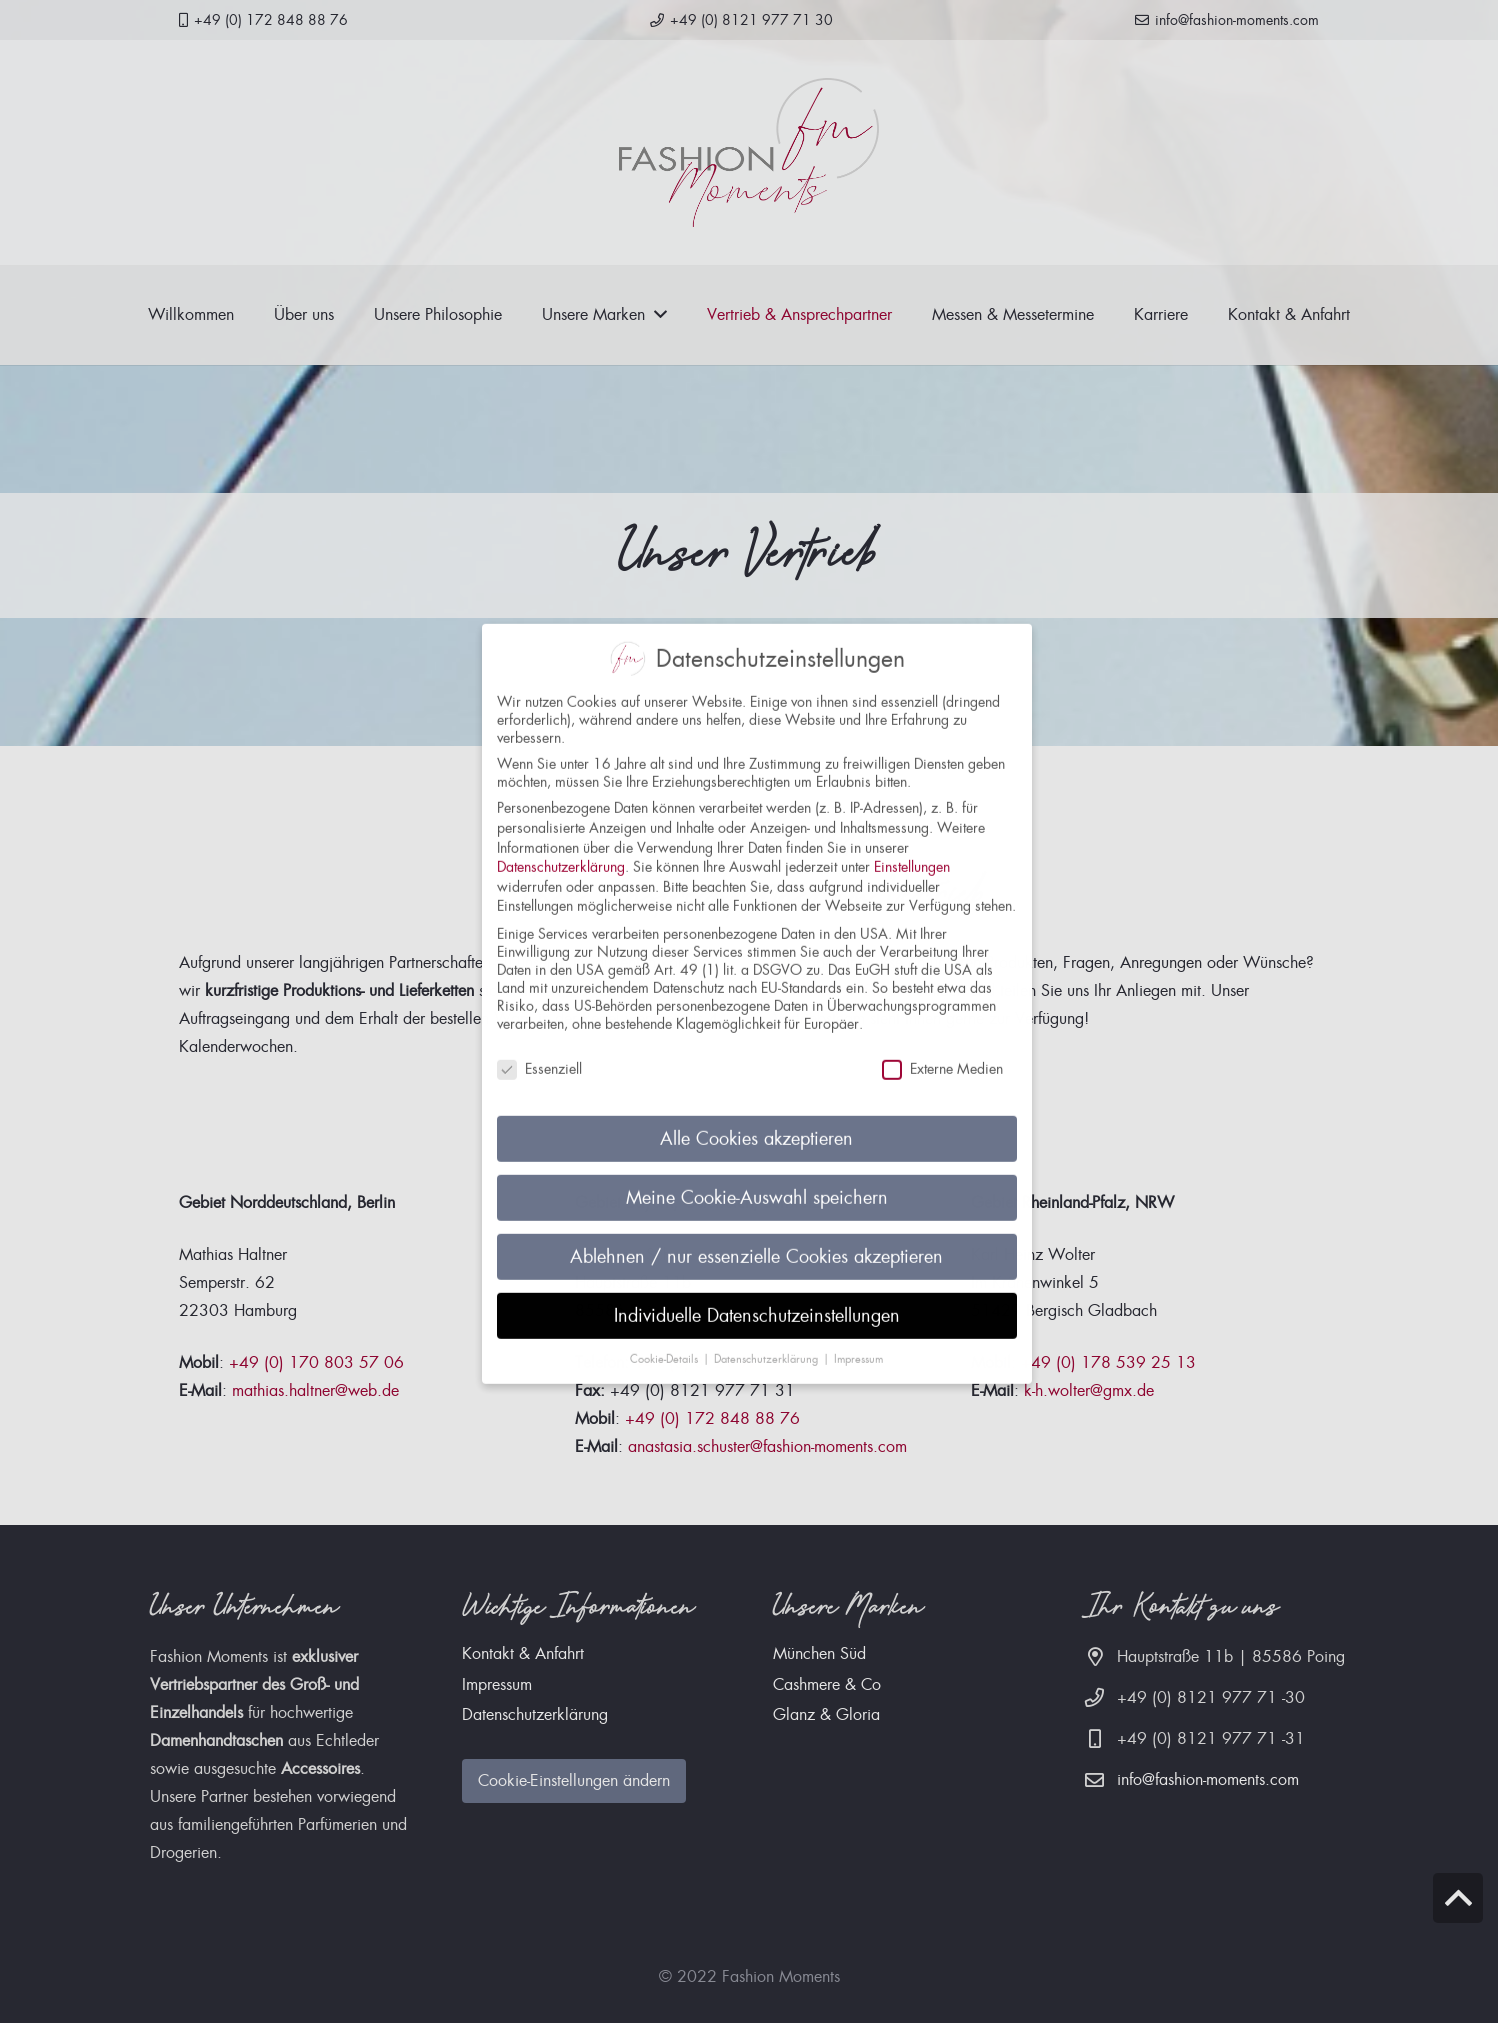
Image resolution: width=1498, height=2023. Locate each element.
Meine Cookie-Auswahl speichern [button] (757, 1179)
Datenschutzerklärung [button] (767, 1340)
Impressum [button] (858, 1340)
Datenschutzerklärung (561, 849)
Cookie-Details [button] (665, 1340)
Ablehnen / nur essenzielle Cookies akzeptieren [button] (756, 1238)
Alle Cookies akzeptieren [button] (756, 1120)
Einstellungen (912, 849)
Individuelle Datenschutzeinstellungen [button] (757, 1297)
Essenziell (539, 1050)
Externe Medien (942, 1050)
